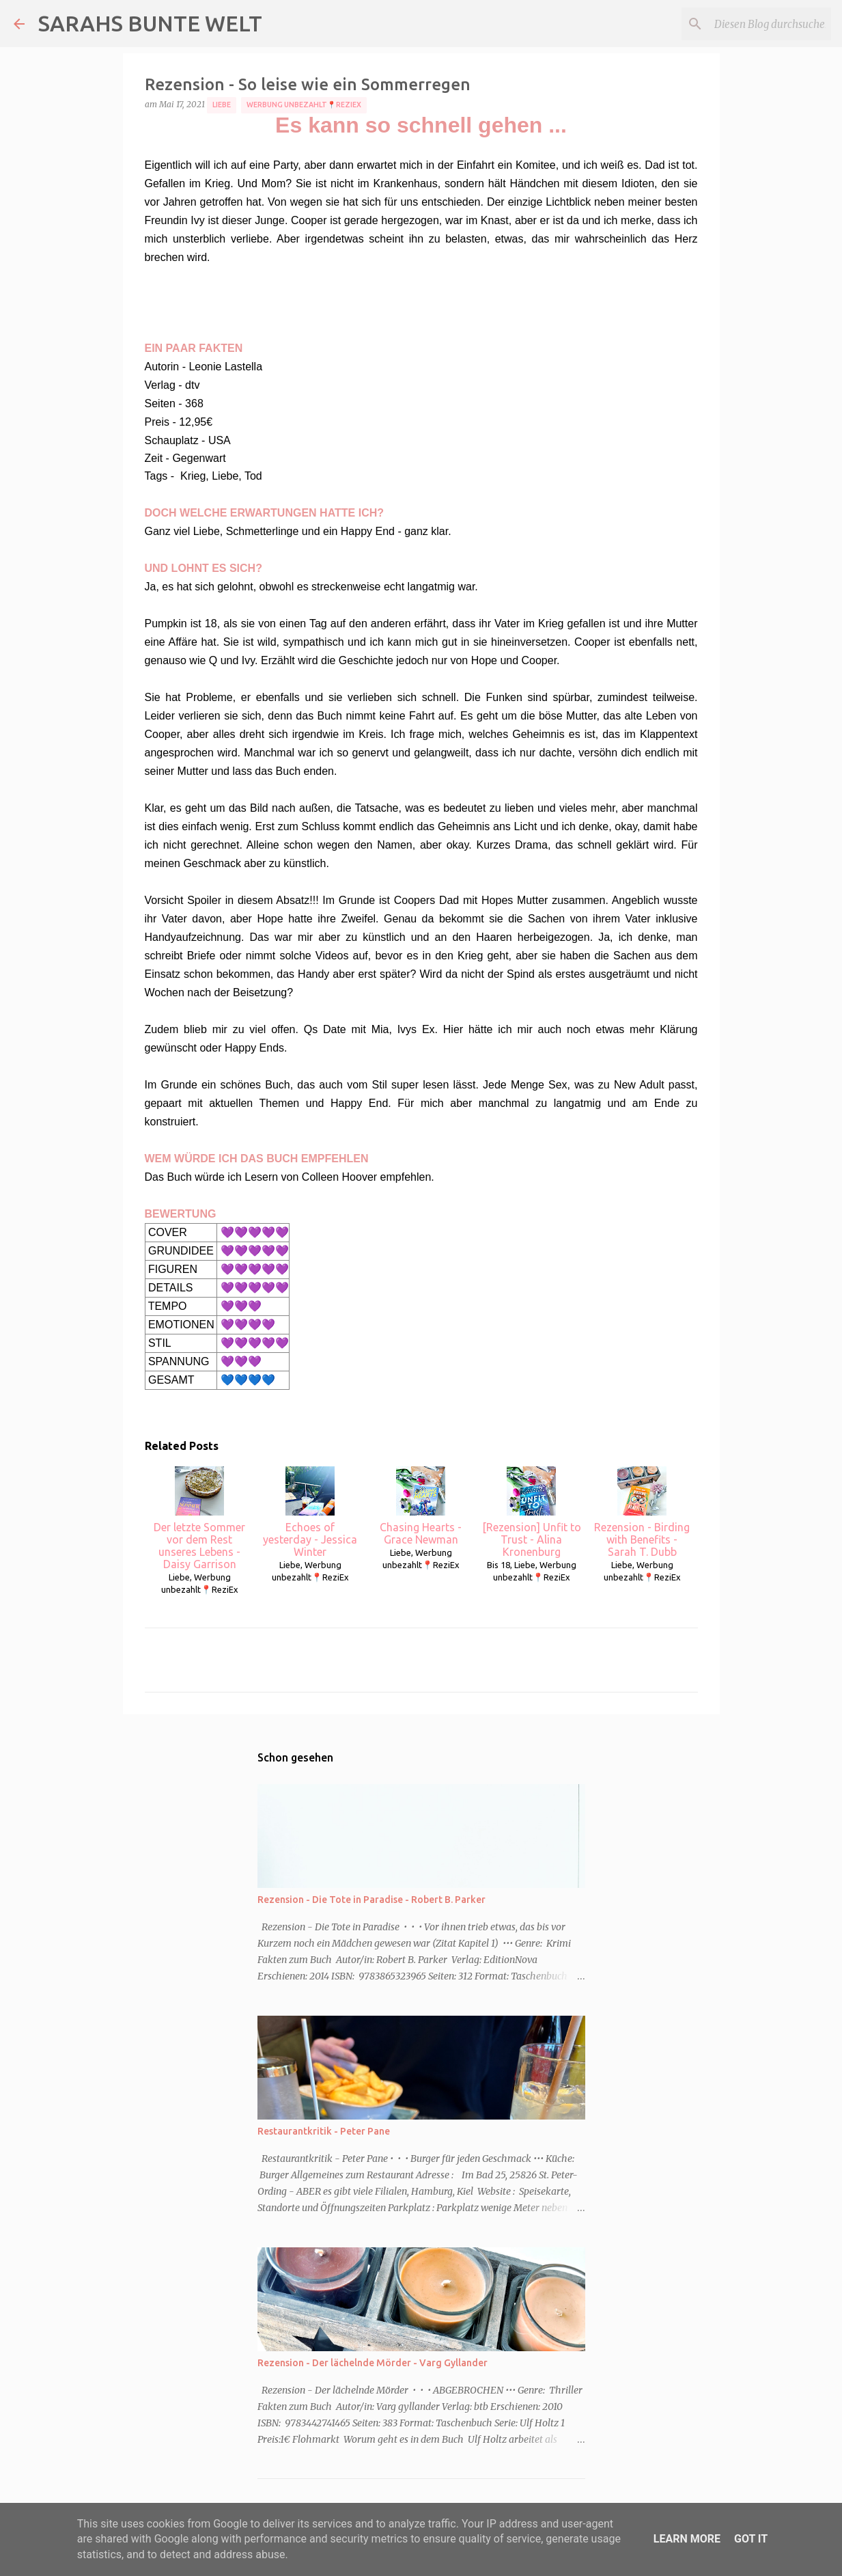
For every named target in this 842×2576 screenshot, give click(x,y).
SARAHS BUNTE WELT (150, 23)
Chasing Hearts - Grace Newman (421, 1506)
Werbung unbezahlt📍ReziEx (304, 104)
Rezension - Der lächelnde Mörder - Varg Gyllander (372, 2362)
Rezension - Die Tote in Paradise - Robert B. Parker (371, 1899)
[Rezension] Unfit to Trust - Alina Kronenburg (531, 1512)
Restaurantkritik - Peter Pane (323, 2131)
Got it (751, 2538)
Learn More (687, 2538)
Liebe (221, 104)
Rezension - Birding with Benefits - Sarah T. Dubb (642, 1512)
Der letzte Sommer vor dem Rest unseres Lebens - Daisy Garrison (199, 1518)
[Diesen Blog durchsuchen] (759, 24)
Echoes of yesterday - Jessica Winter (310, 1512)
